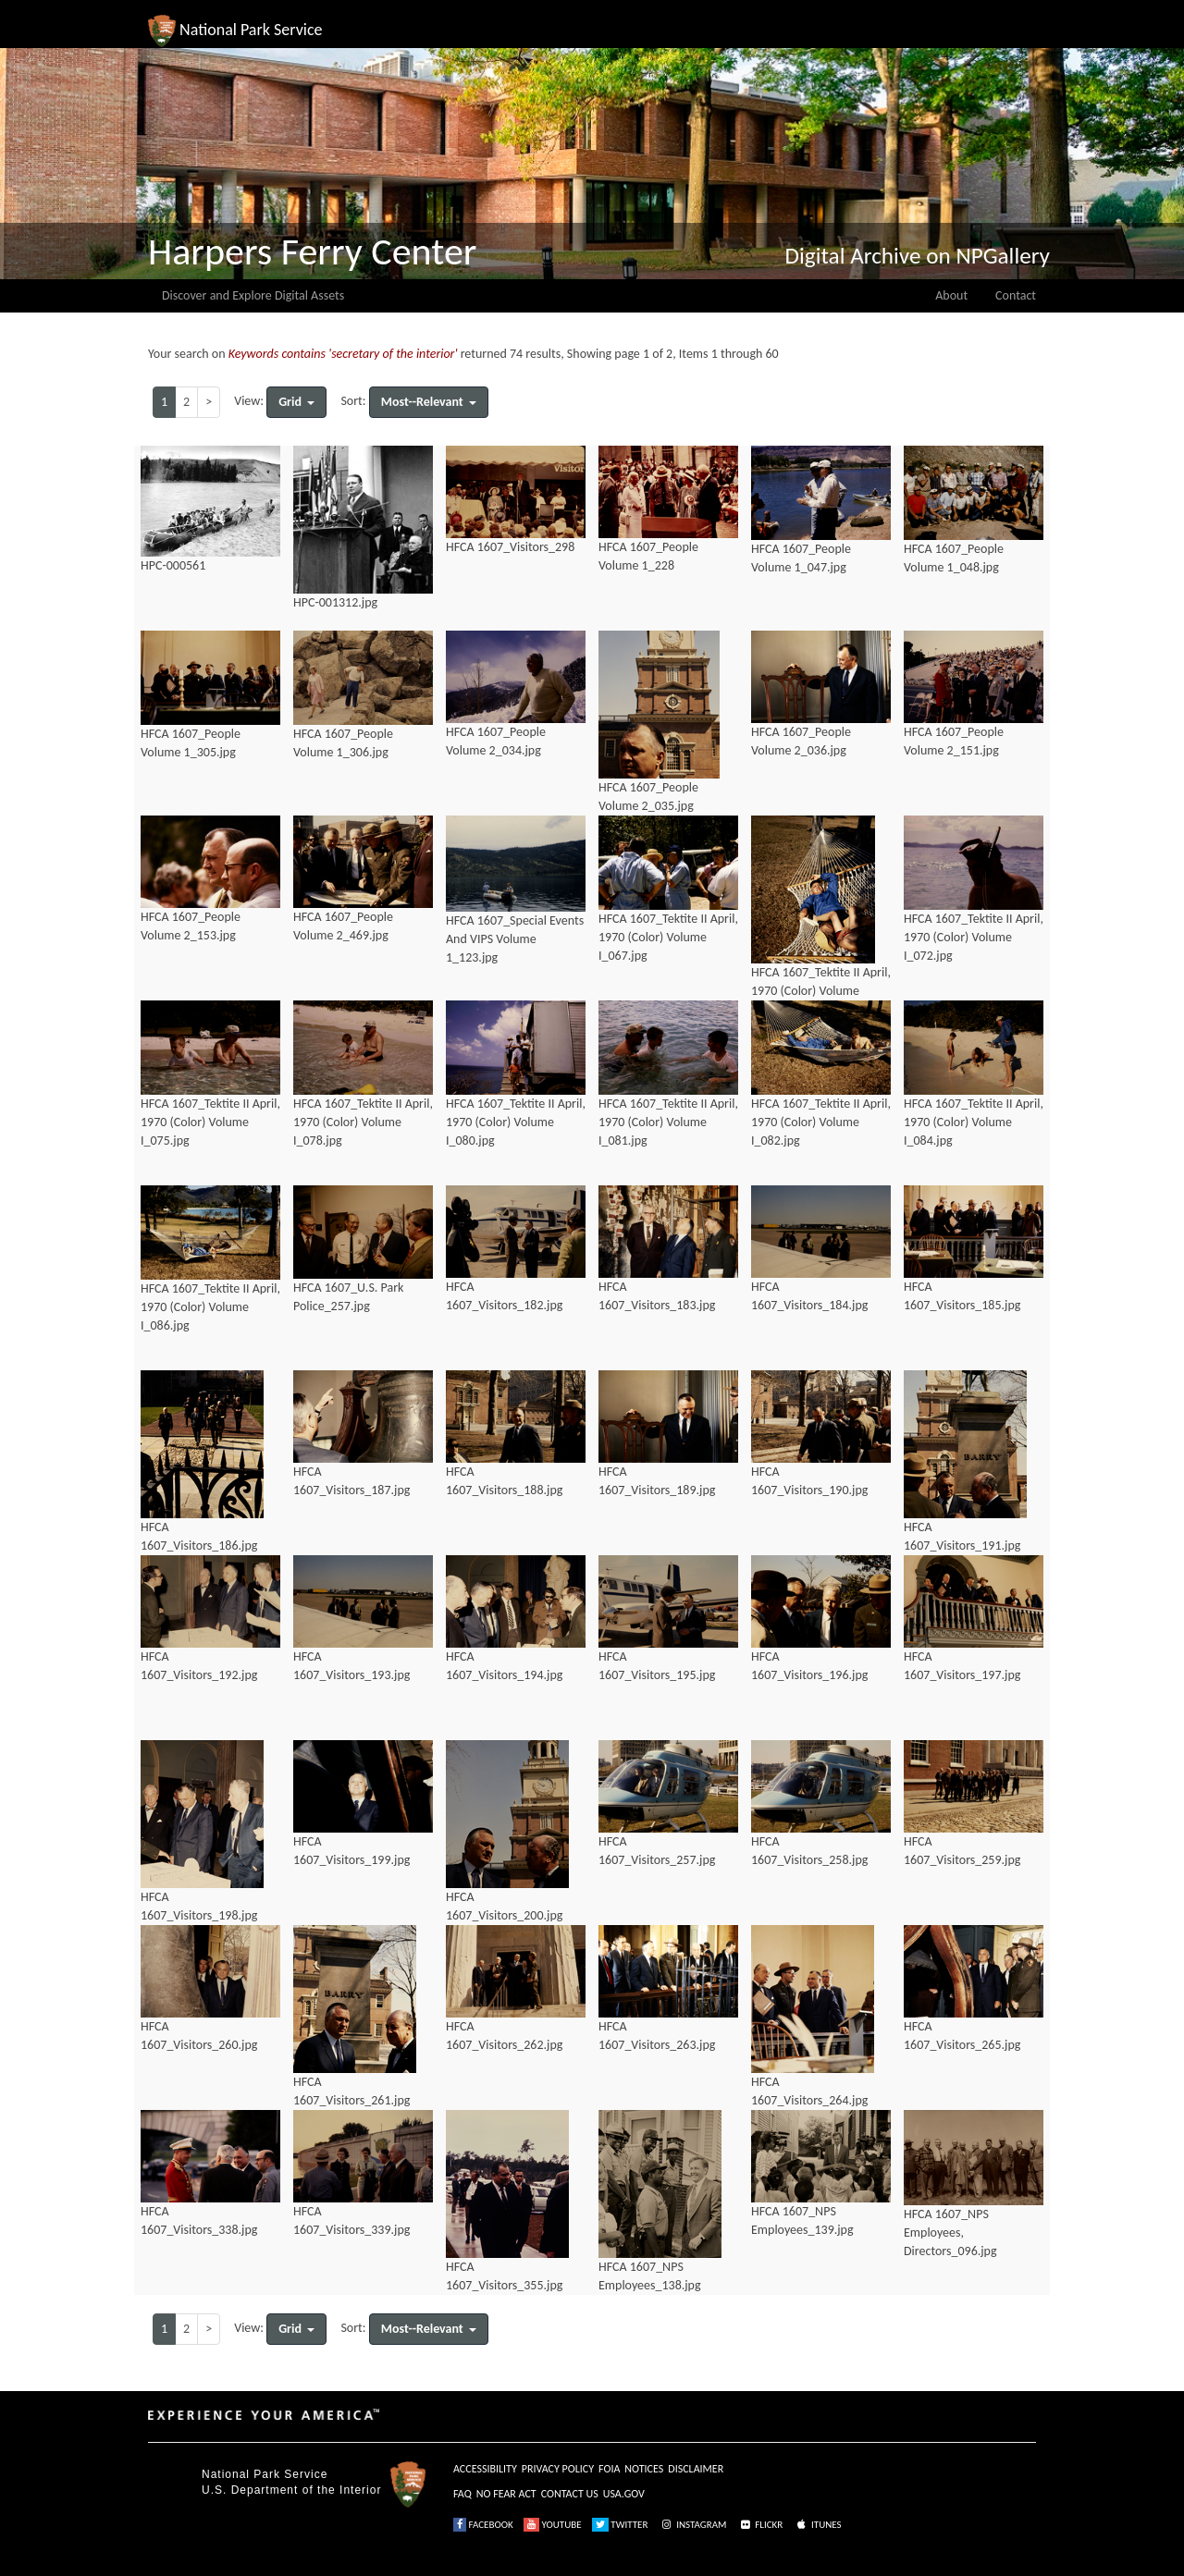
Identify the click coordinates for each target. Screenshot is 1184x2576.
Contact (1015, 295)
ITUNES (818, 2525)
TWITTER (620, 2525)
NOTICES (643, 2468)
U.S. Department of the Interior (291, 2490)
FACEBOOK (483, 2525)
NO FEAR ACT (506, 2493)
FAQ (462, 2493)
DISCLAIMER (695, 2468)
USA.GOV (624, 2493)
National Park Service (264, 2474)
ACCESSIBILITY (485, 2468)
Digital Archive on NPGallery (917, 255)
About (951, 295)
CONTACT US (569, 2493)
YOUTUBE (553, 2525)
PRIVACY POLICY (558, 2468)
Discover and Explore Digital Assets (253, 295)
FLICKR (760, 2525)
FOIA (609, 2468)
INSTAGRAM (693, 2525)
